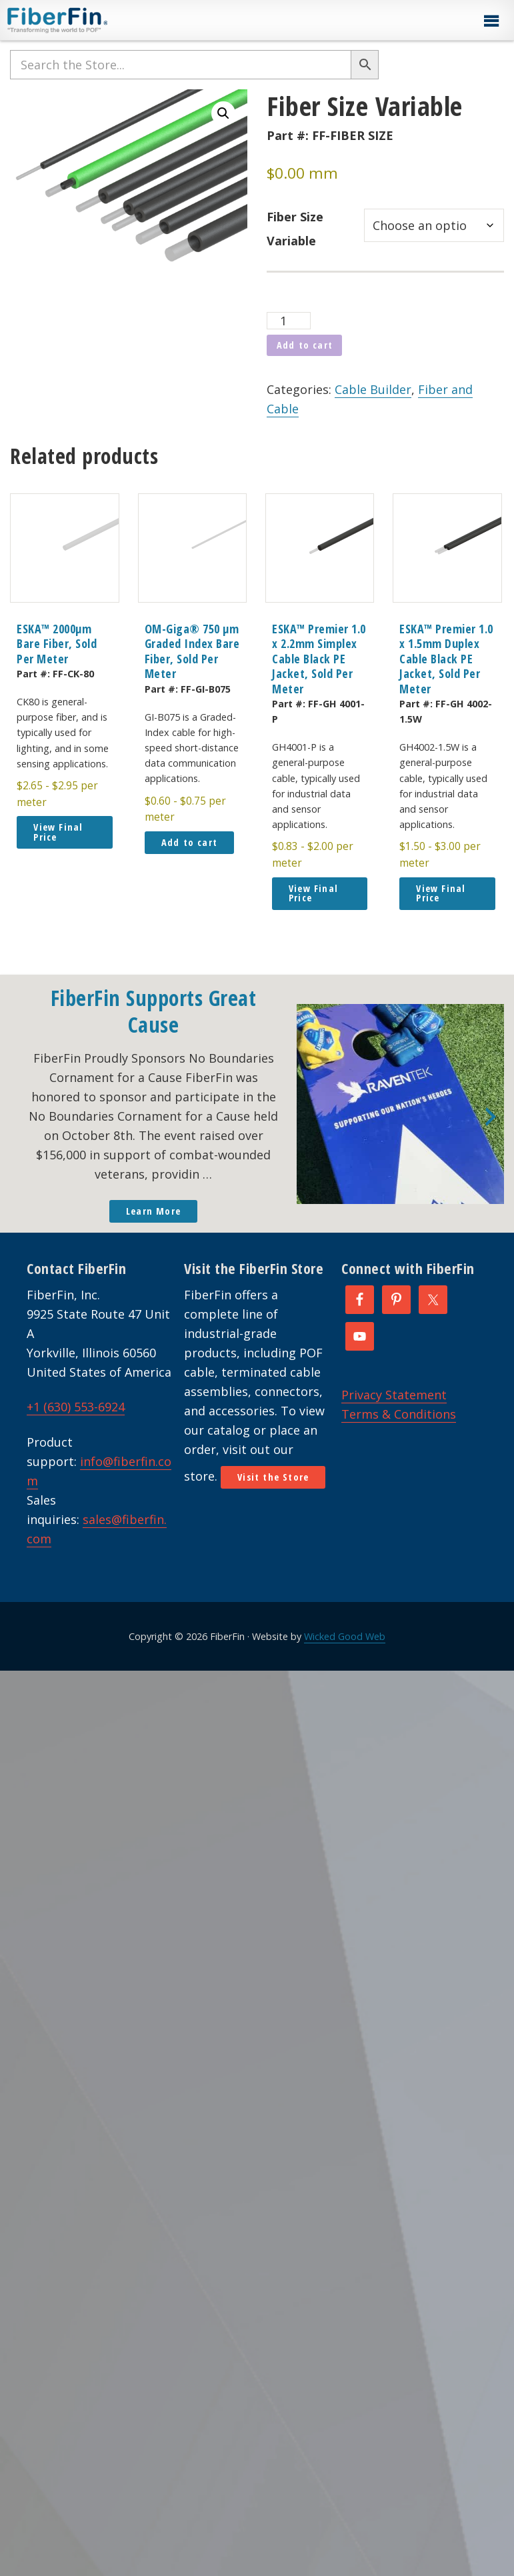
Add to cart (305, 345)
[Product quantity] (288, 320)
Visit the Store (273, 1477)
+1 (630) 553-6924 (76, 1407)
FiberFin (82, 20)
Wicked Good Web (344, 1636)
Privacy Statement (394, 1395)
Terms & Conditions (398, 1414)
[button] (491, 21)
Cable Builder (373, 389)
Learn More (153, 1211)
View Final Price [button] (58, 832)
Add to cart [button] (189, 842)
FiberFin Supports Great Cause (154, 1011)
